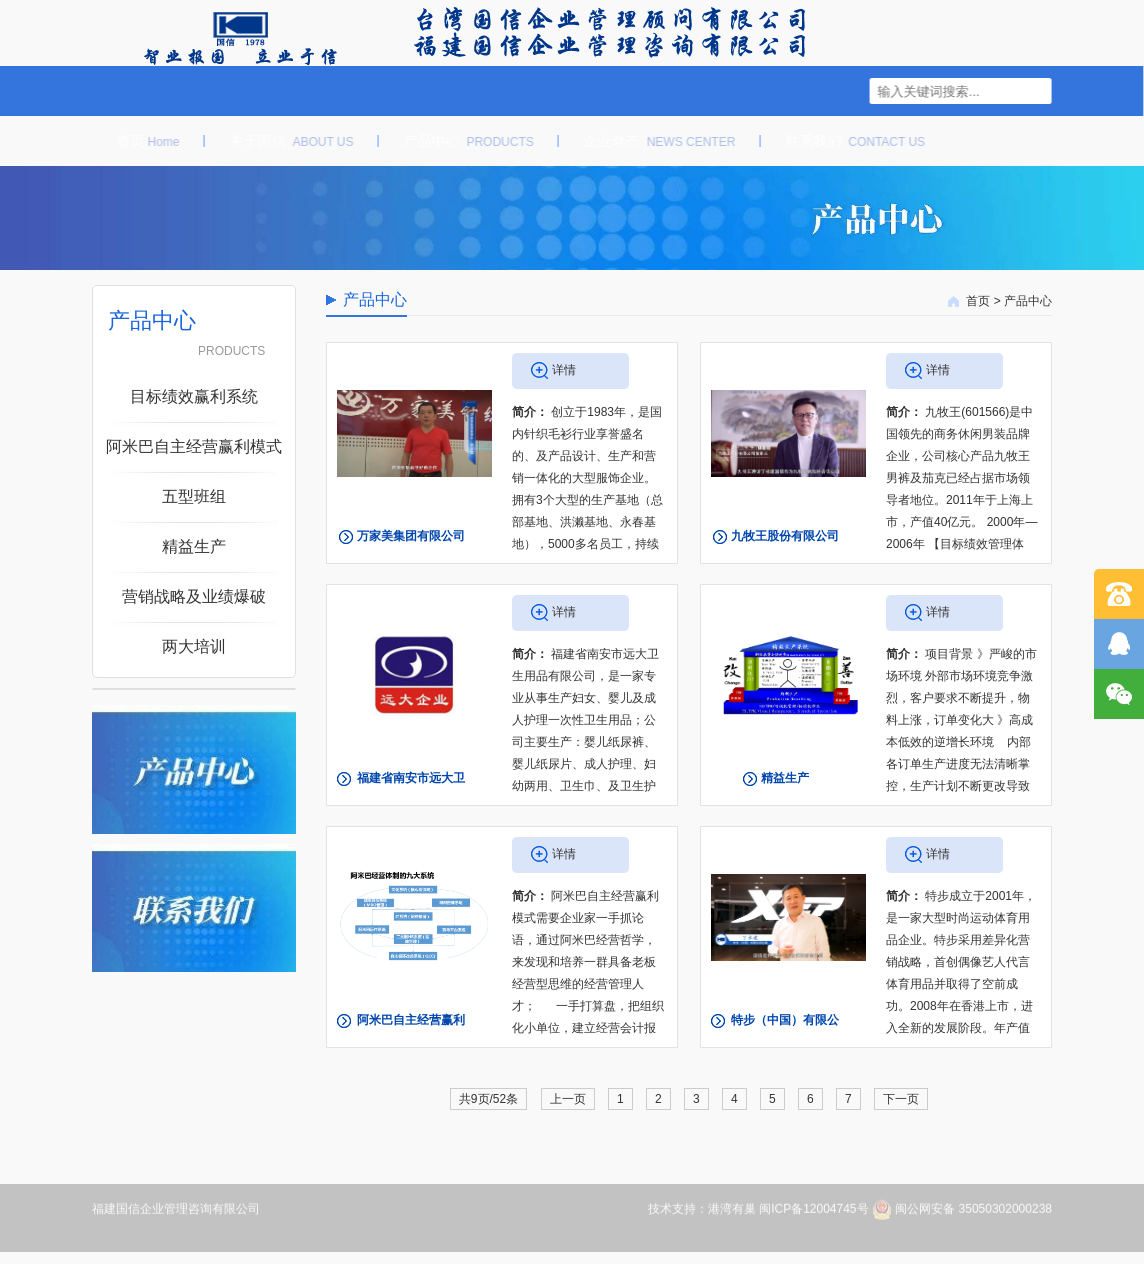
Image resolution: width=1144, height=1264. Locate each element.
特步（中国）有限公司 (785, 1038)
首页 (138, 141)
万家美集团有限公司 (411, 536)
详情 (564, 370)
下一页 (901, 1099)
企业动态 (651, 141)
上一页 (568, 1099)
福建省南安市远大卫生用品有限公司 (411, 796)
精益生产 (785, 778)
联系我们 (846, 141)
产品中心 (459, 141)
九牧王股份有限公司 (785, 536)
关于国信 (282, 141)
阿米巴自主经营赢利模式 (411, 1038)
